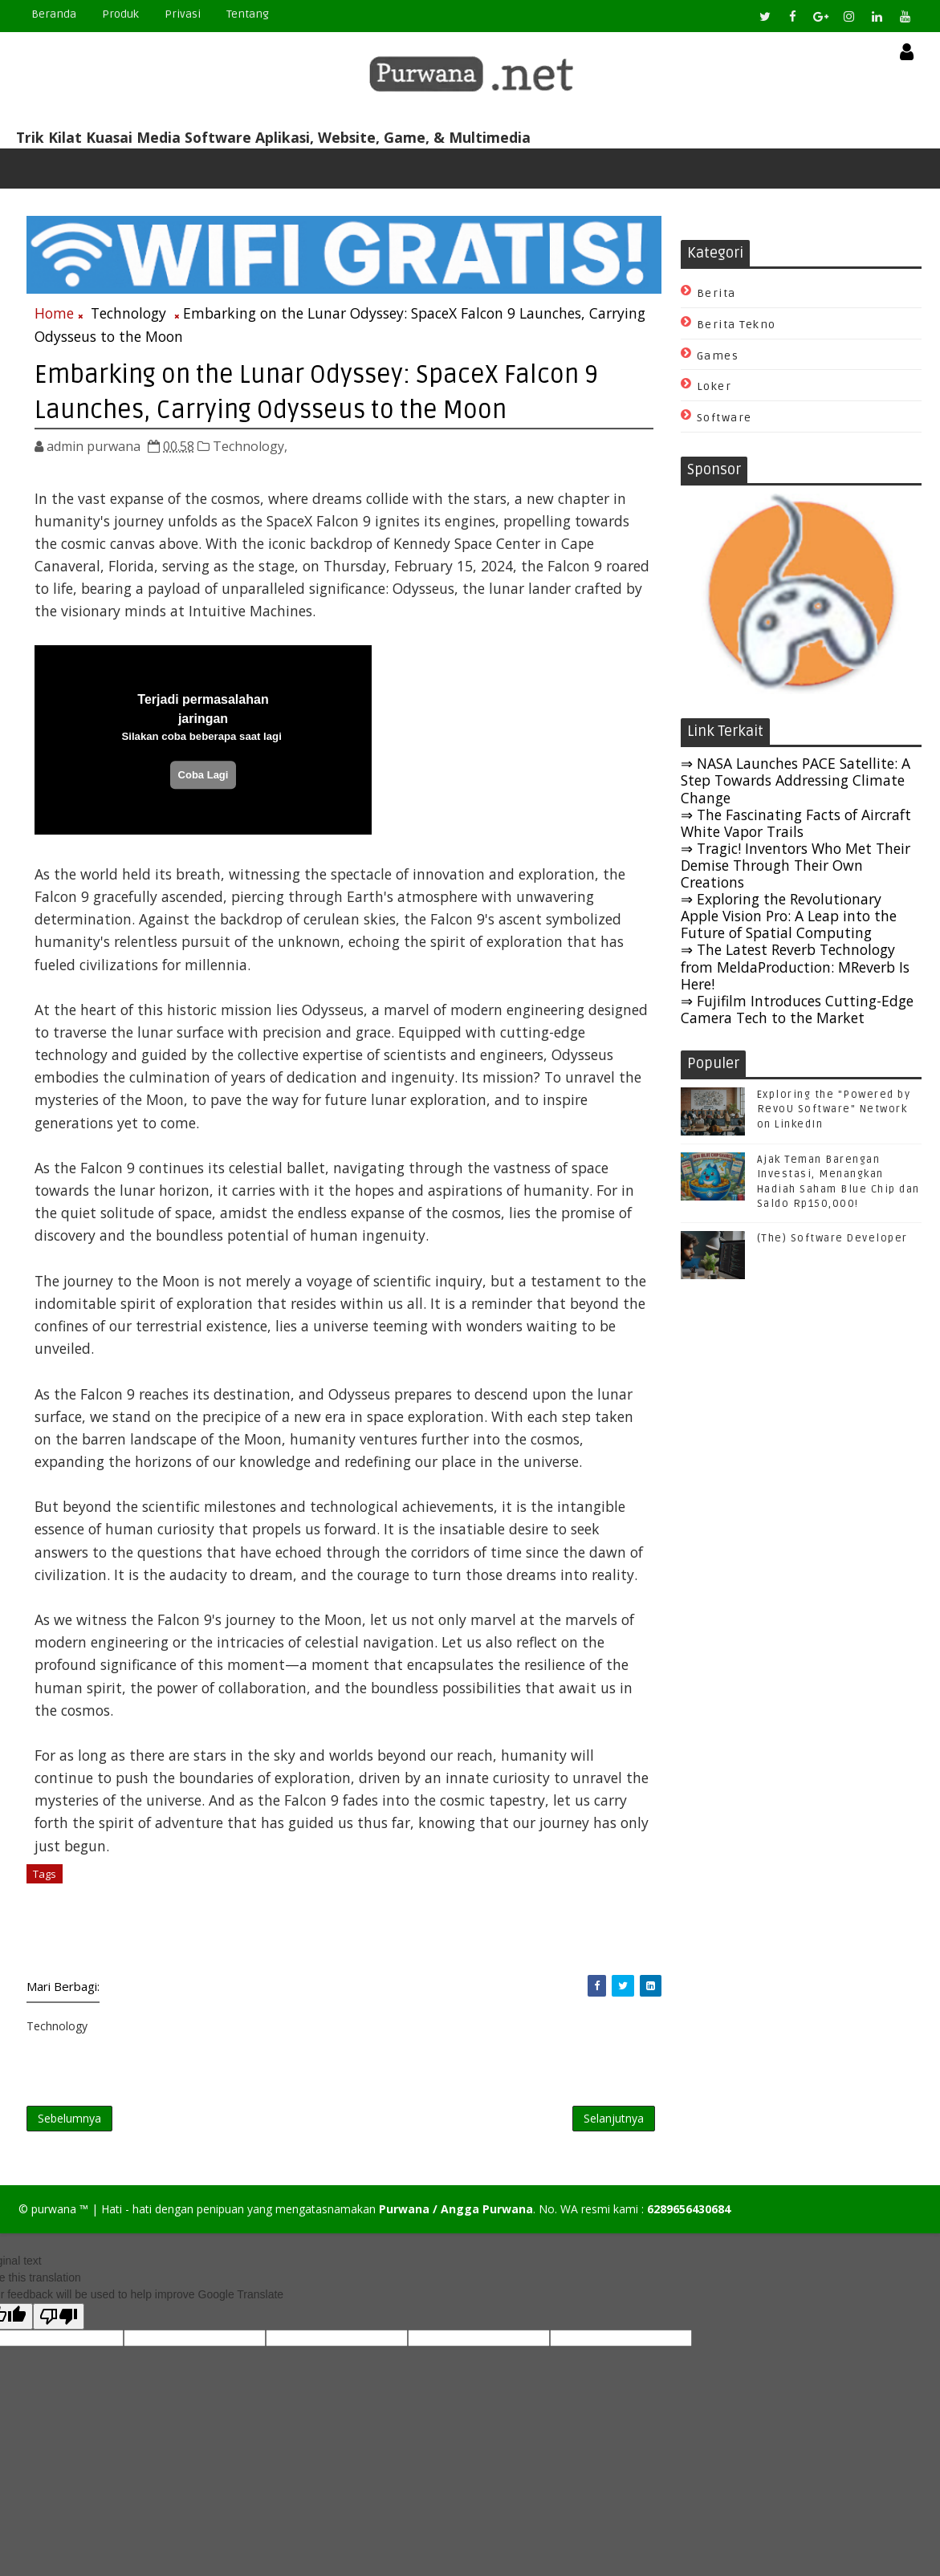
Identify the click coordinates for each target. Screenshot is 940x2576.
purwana (53, 2232)
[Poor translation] (58, 2339)
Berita (716, 294)
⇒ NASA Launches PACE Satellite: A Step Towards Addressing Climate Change (795, 781)
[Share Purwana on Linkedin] (631, 2006)
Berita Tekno (736, 325)
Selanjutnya (594, 2139)
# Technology (104, 1894)
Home (54, 312)
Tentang (247, 14)
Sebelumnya (69, 2139)
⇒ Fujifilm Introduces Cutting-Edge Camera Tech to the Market (797, 1010)
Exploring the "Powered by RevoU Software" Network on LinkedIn (834, 1111)
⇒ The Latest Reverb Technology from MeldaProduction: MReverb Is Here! (795, 967)
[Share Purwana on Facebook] (577, 2006)
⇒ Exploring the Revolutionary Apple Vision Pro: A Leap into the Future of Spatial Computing (789, 917)
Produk (120, 14)
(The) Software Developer (832, 1239)
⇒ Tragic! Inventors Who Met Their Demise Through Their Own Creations (795, 865)
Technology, (250, 444)
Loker (714, 388)
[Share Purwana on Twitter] (603, 2006)
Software (724, 419)
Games (718, 357)
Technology (128, 312)
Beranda (53, 14)
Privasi (183, 14)
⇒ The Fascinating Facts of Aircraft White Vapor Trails (796, 824)
